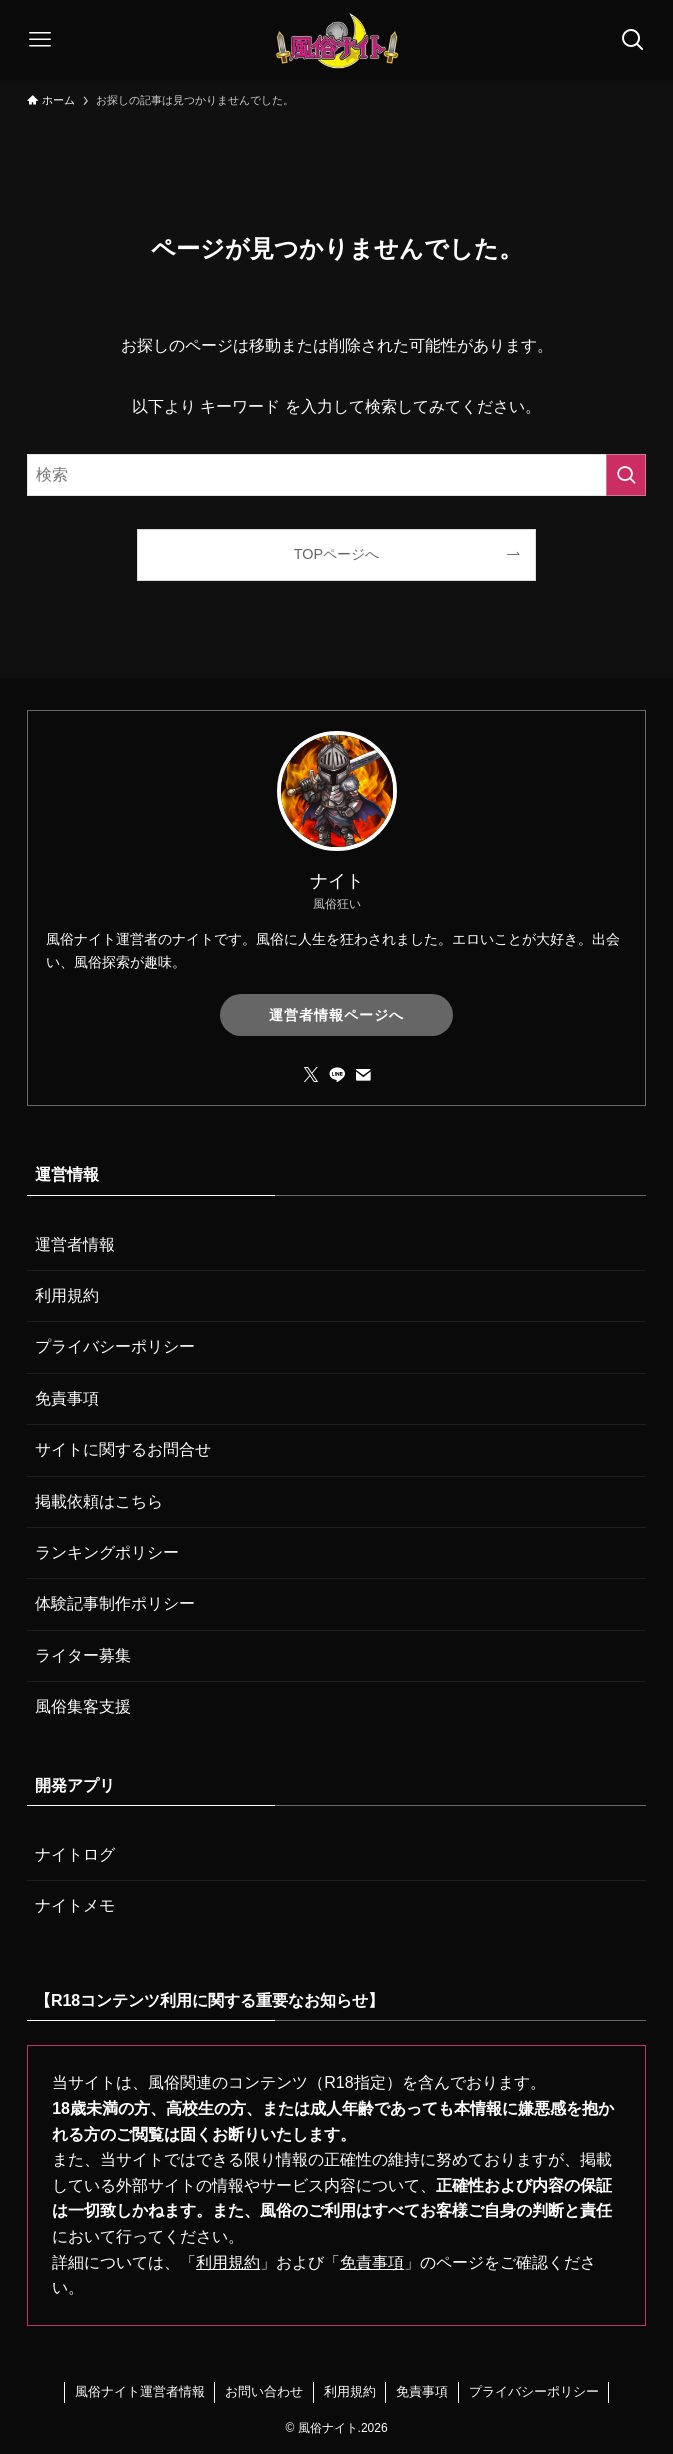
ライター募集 (83, 1655)
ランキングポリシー (107, 1552)
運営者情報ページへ (336, 1015)
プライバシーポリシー (115, 1346)
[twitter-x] (311, 1075)
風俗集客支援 (83, 1706)
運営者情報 (75, 1244)
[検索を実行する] (626, 475)
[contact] (363, 1075)
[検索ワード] (336, 475)
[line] (337, 1075)
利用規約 (67, 1295)
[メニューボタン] (40, 40)
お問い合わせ (264, 2391)
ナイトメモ (75, 1905)
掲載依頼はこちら (99, 1501)
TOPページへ (336, 554)
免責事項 (67, 1398)
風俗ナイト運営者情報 (140, 2391)
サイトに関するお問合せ (123, 1449)
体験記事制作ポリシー (115, 1603)
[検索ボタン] (633, 40)
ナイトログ (75, 1854)
